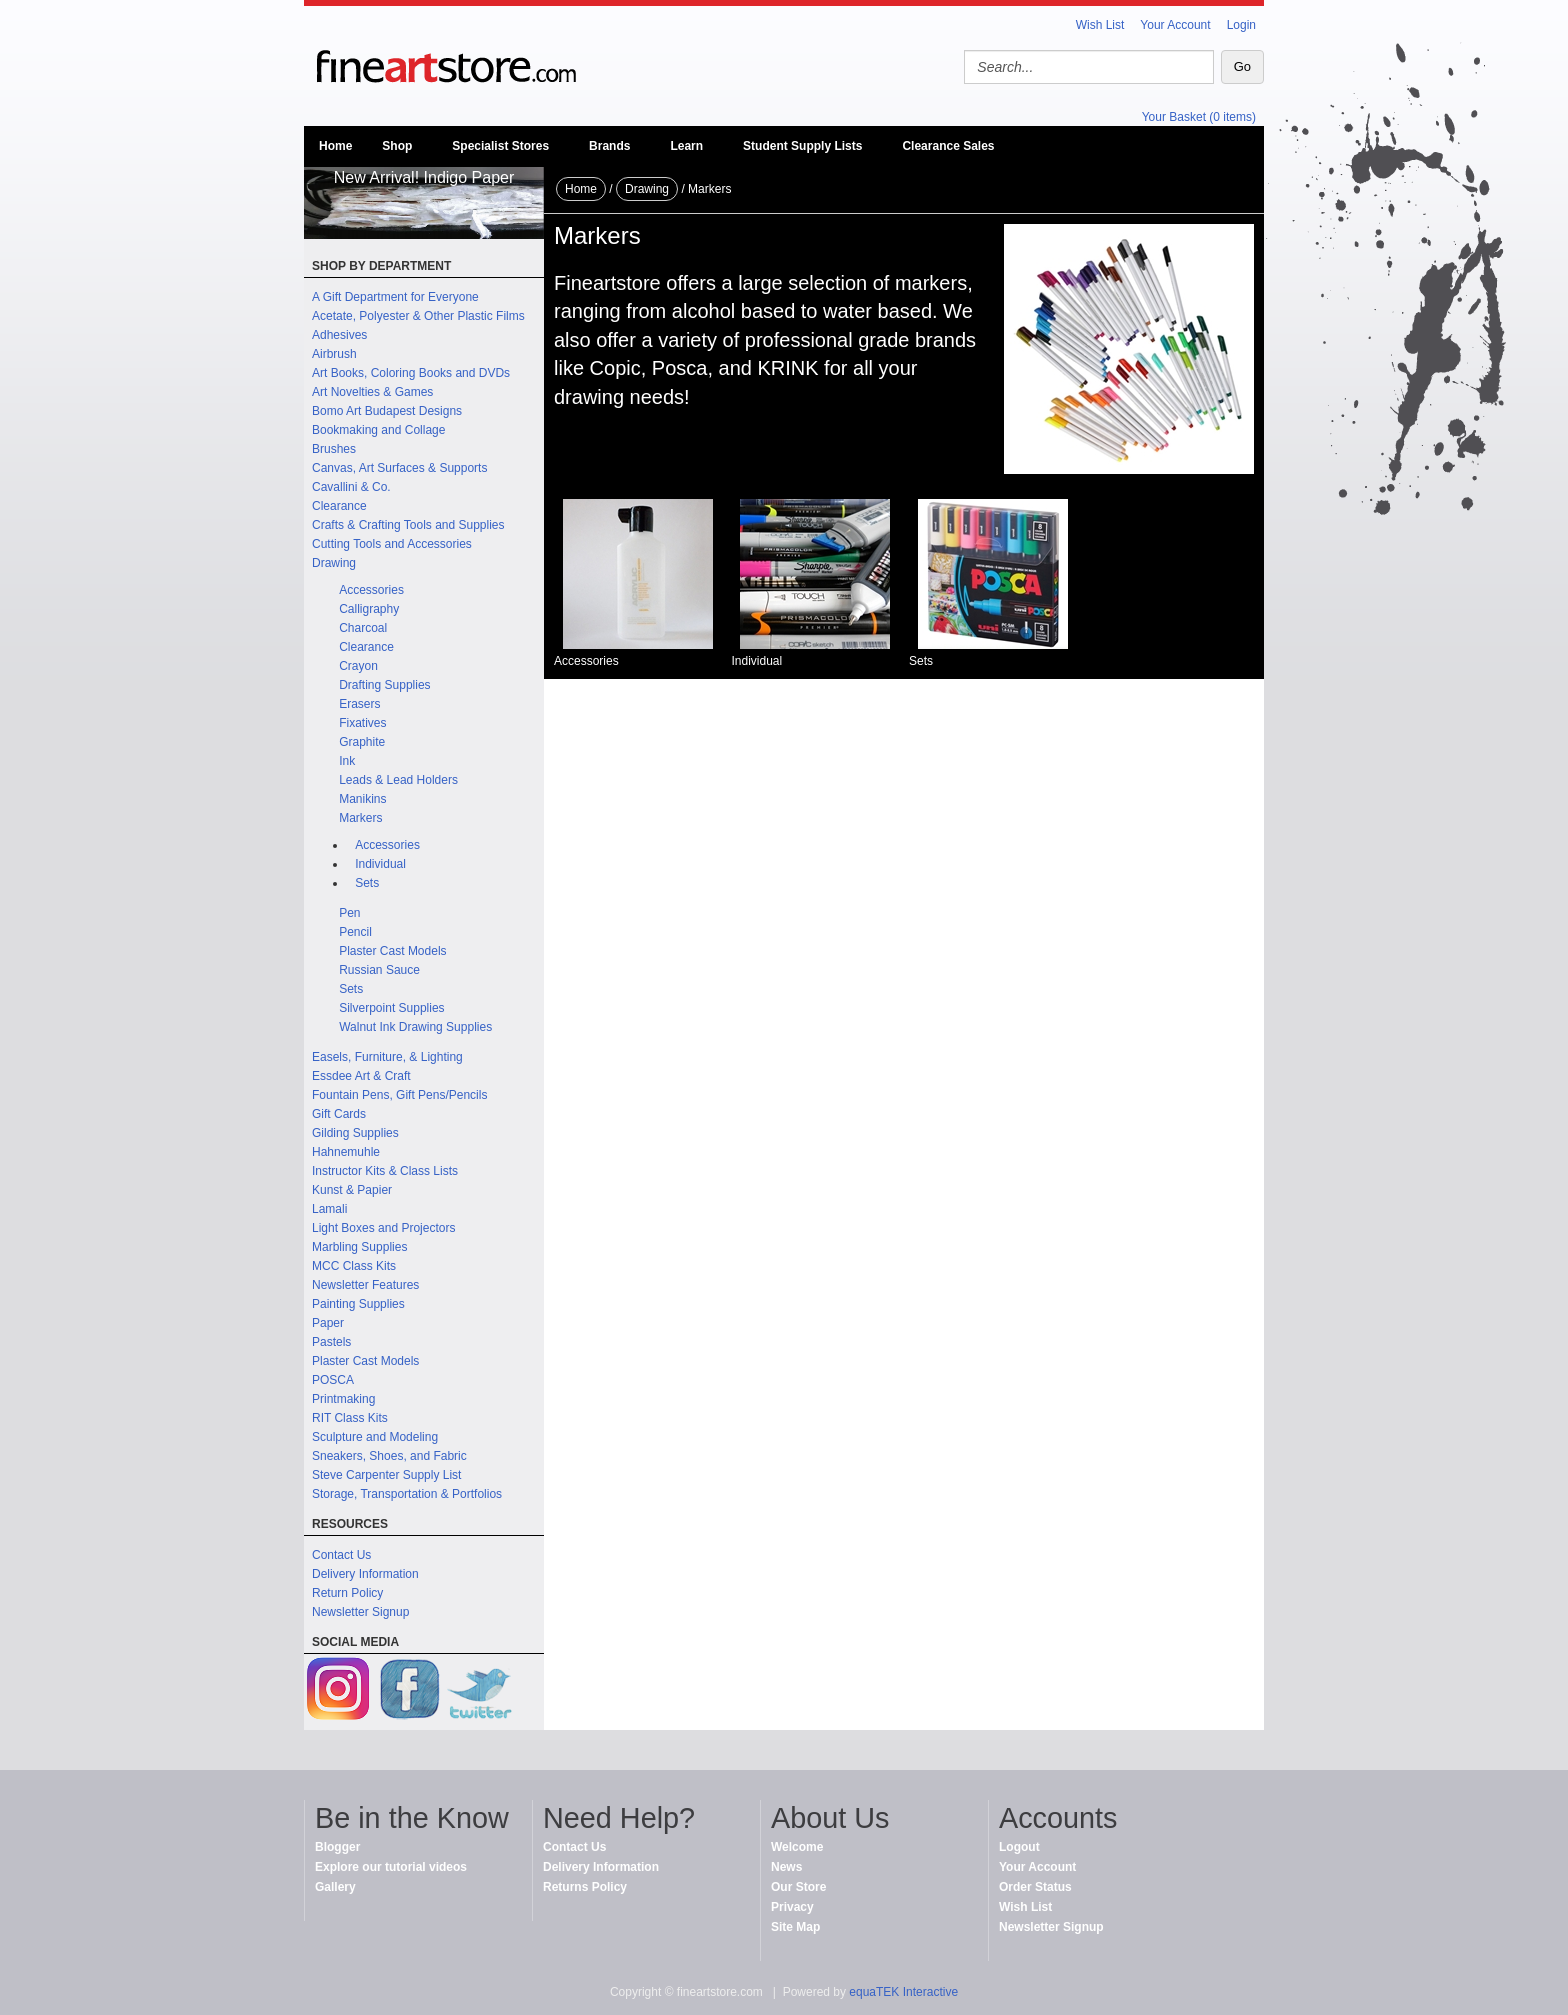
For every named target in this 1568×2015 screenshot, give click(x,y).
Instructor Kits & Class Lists (385, 1171)
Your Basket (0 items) (1199, 117)
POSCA (333, 1380)
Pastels (331, 1342)
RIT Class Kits (350, 1418)
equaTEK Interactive (903, 1992)
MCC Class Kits (354, 1266)
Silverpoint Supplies (391, 1008)
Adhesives (339, 335)
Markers (360, 818)
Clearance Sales (948, 146)
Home (335, 146)
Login (1241, 25)
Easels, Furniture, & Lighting (387, 1057)
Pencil (355, 932)
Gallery (335, 1887)
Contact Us (341, 1555)
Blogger (337, 1847)
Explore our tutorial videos (391, 1867)
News (786, 1867)
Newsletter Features (365, 1285)
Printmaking (343, 1399)
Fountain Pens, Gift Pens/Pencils (399, 1095)
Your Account (1175, 25)
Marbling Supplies (359, 1247)
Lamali (329, 1209)
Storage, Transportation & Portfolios (407, 1494)
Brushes (334, 449)
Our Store (798, 1887)
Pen (349, 913)
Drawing (334, 563)
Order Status (1035, 1887)
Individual (380, 864)
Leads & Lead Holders (398, 780)
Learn (686, 146)
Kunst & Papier (352, 1190)
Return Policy (347, 1593)
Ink (347, 761)
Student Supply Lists (802, 146)
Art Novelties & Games (372, 392)
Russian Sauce (379, 970)
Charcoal (363, 628)
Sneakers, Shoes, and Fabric (389, 1456)
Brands (609, 146)
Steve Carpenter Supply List (386, 1475)
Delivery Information (365, 1574)
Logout (1019, 1847)
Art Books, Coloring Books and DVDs (411, 373)
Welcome (797, 1847)
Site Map (795, 1927)
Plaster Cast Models (392, 951)
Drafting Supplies (384, 685)
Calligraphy (369, 609)
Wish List (1100, 25)
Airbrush (334, 354)
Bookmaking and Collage (378, 430)
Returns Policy (585, 1887)
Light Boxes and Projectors (383, 1228)
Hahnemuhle (346, 1152)
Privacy (792, 1907)
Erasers (359, 704)
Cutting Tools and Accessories (392, 544)
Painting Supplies (358, 1304)
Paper (328, 1323)
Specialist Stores (500, 146)
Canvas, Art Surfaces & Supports (399, 468)
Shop (397, 146)
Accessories (371, 590)
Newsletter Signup (360, 1612)
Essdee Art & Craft (361, 1076)
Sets (367, 883)
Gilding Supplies (355, 1133)
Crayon (358, 666)
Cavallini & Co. (351, 487)
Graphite (362, 742)
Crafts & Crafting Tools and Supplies (408, 525)
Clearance (339, 506)
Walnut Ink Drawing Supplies (415, 1027)
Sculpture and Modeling (375, 1437)
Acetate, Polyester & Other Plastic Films (418, 316)
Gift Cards (339, 1114)
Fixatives (362, 723)
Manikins (362, 799)
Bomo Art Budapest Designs (387, 411)
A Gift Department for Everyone (395, 297)
